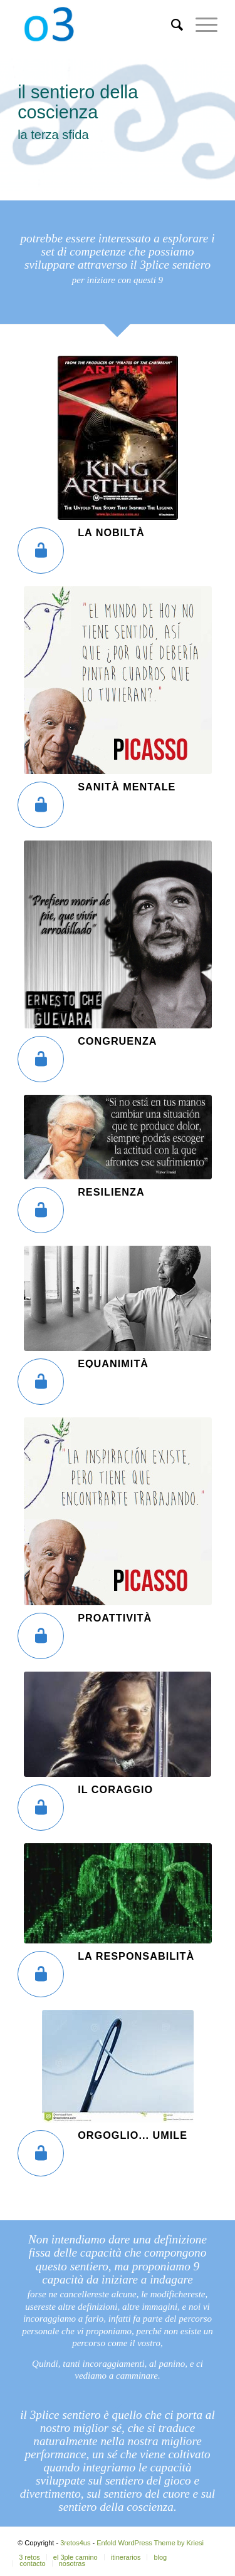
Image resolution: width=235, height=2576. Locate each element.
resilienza (111, 1191)
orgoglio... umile (132, 2135)
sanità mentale (126, 786)
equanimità (113, 1363)
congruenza (117, 1041)
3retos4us (75, 2543)
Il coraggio (115, 1789)
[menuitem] (171, 25)
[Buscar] (171, 25)
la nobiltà (111, 532)
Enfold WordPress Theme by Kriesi (150, 2543)
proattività (115, 1617)
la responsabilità (136, 1956)
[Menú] (200, 25)
